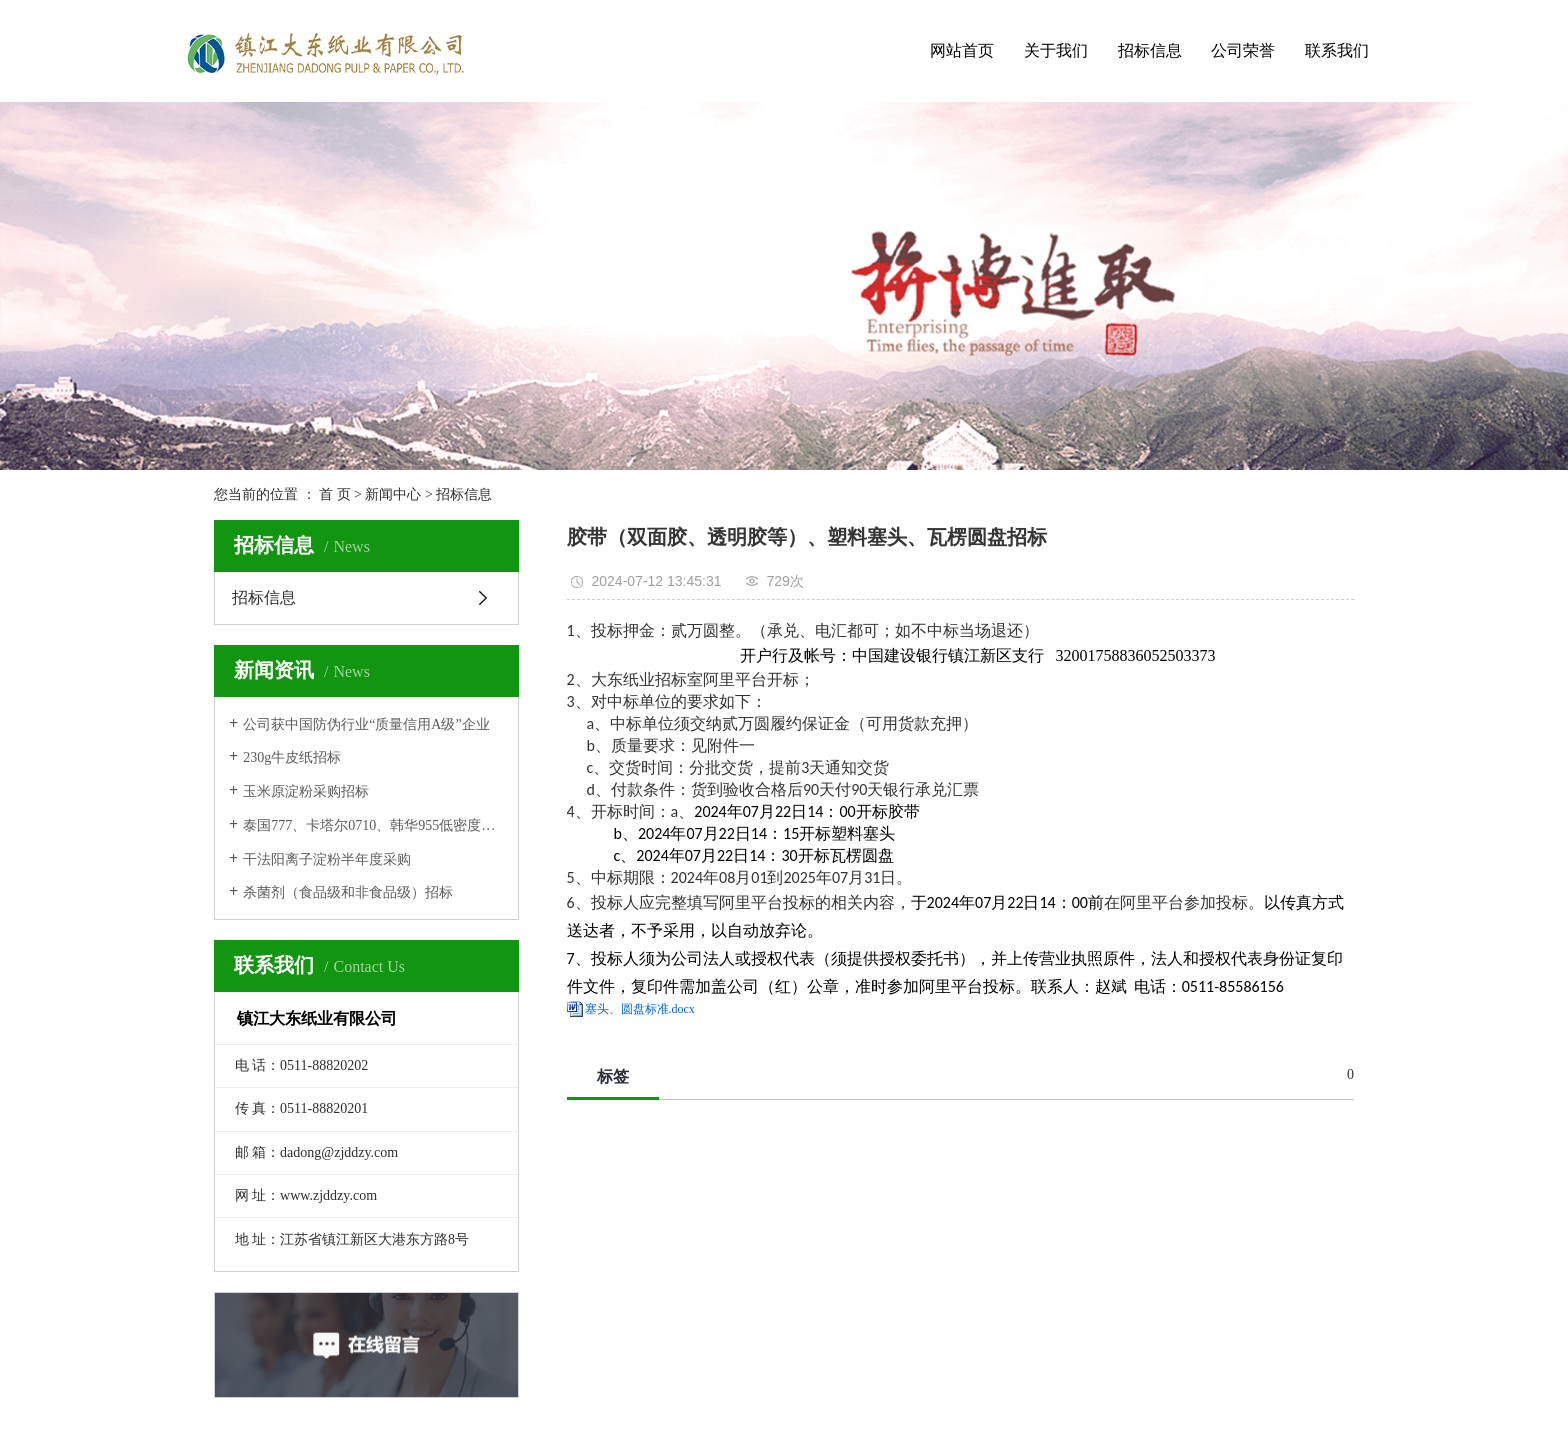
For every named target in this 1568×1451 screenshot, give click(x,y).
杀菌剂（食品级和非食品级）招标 (348, 892)
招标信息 (1150, 50)
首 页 (335, 494)
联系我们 (1337, 50)
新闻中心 (393, 494)
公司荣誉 (1243, 50)
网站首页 (962, 50)
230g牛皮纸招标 (292, 757)
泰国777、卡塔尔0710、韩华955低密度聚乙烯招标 (373, 825)
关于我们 (1056, 50)
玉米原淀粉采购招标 (306, 791)
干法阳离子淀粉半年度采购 (327, 859)
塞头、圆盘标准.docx (640, 1009)
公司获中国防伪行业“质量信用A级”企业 (366, 724)
